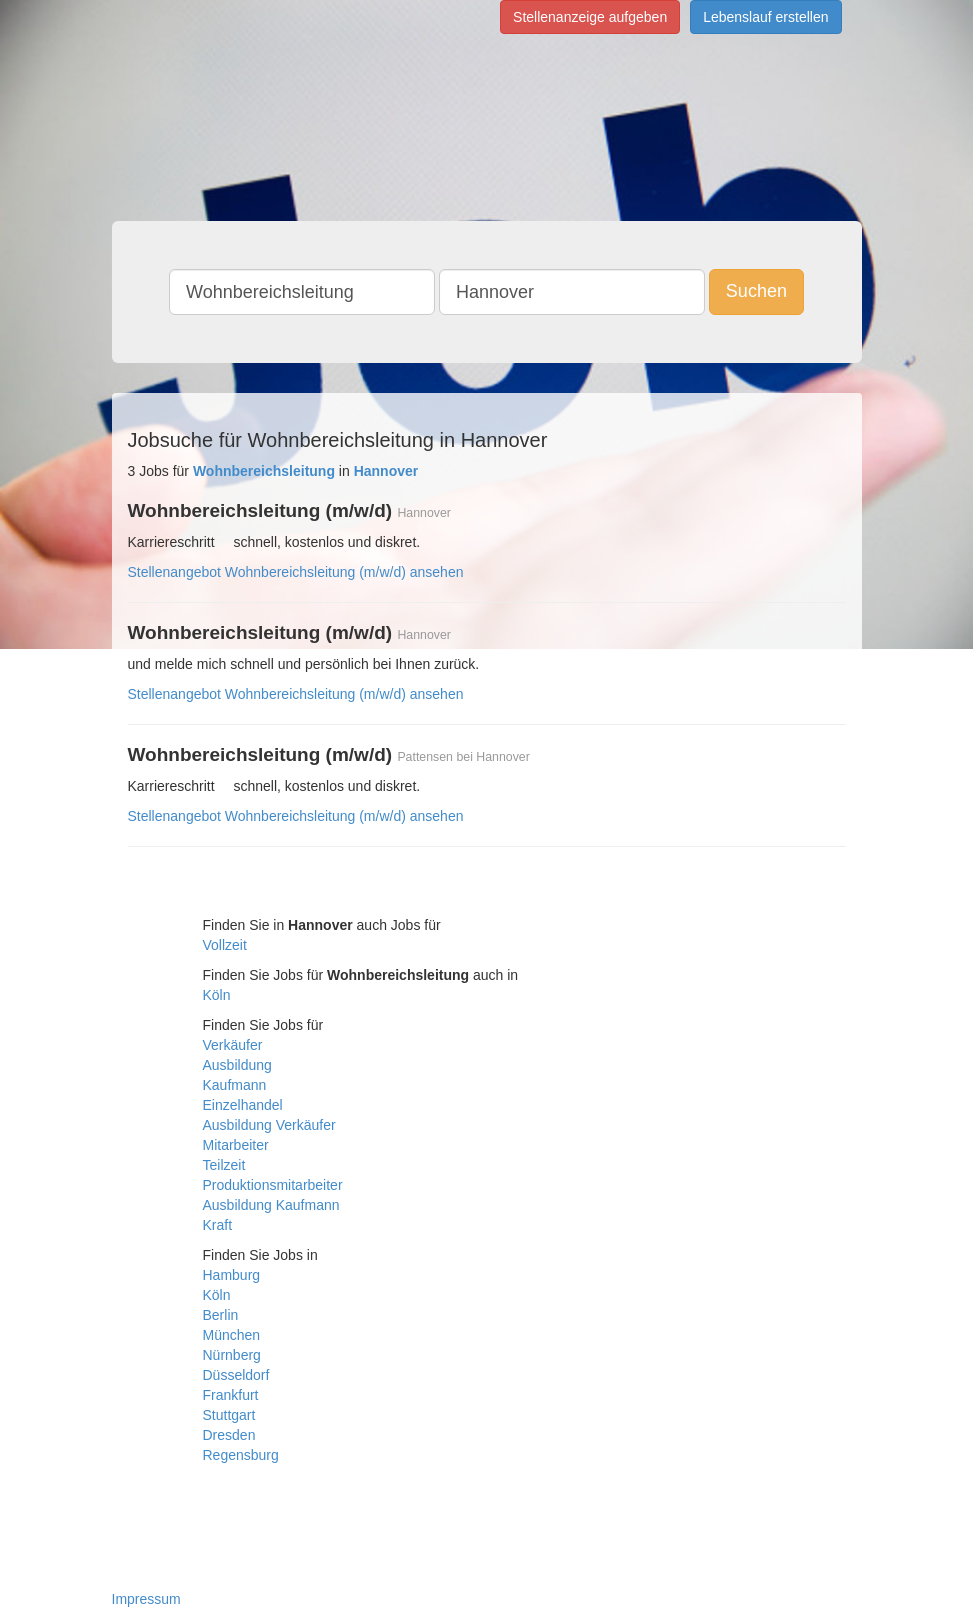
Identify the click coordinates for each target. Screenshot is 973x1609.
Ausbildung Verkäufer (269, 1125)
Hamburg (232, 1275)
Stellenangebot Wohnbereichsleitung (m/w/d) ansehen (296, 572)
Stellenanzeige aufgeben (590, 17)
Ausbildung (237, 1065)
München (232, 1335)
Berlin (221, 1315)
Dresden (229, 1435)
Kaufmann (235, 1085)
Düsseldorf (236, 1375)
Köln (217, 995)
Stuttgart (229, 1415)
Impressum (146, 1599)
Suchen (756, 291)
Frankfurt (231, 1395)
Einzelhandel (243, 1105)
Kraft (218, 1225)
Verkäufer (233, 1045)
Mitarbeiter (236, 1145)
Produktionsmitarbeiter (273, 1185)
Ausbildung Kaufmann (271, 1205)
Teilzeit (224, 1165)
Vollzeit (225, 945)
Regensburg (241, 1455)
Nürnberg (232, 1355)
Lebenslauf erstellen (765, 17)
